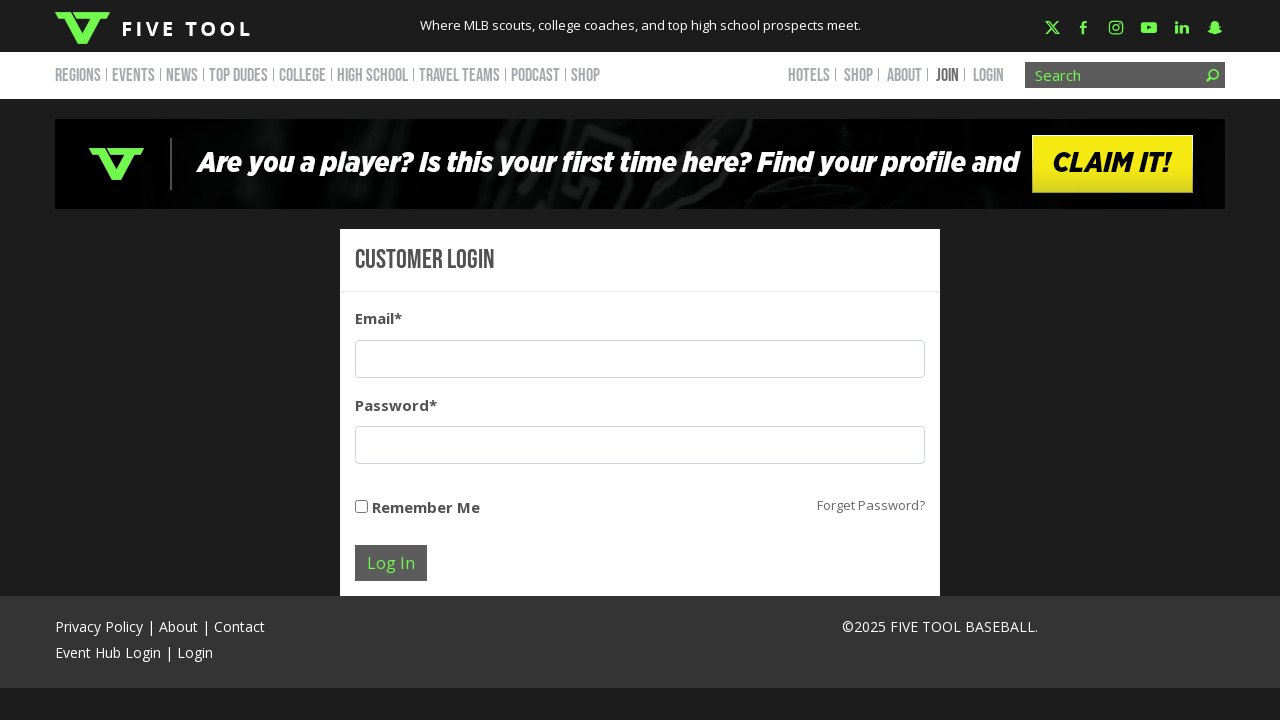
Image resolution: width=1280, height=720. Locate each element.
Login (988, 75)
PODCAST (535, 75)
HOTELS (809, 75)
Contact (239, 626)
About (178, 626)
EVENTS (133, 75)
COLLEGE (302, 75)
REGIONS (78, 75)
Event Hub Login (108, 652)
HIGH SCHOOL (372, 75)
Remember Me (417, 507)
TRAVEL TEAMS (459, 75)
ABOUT (904, 75)
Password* (396, 405)
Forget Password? (871, 505)
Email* (378, 318)
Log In (391, 563)
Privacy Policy (99, 626)
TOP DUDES (238, 75)
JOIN (947, 75)
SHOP (585, 75)
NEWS (182, 75)
